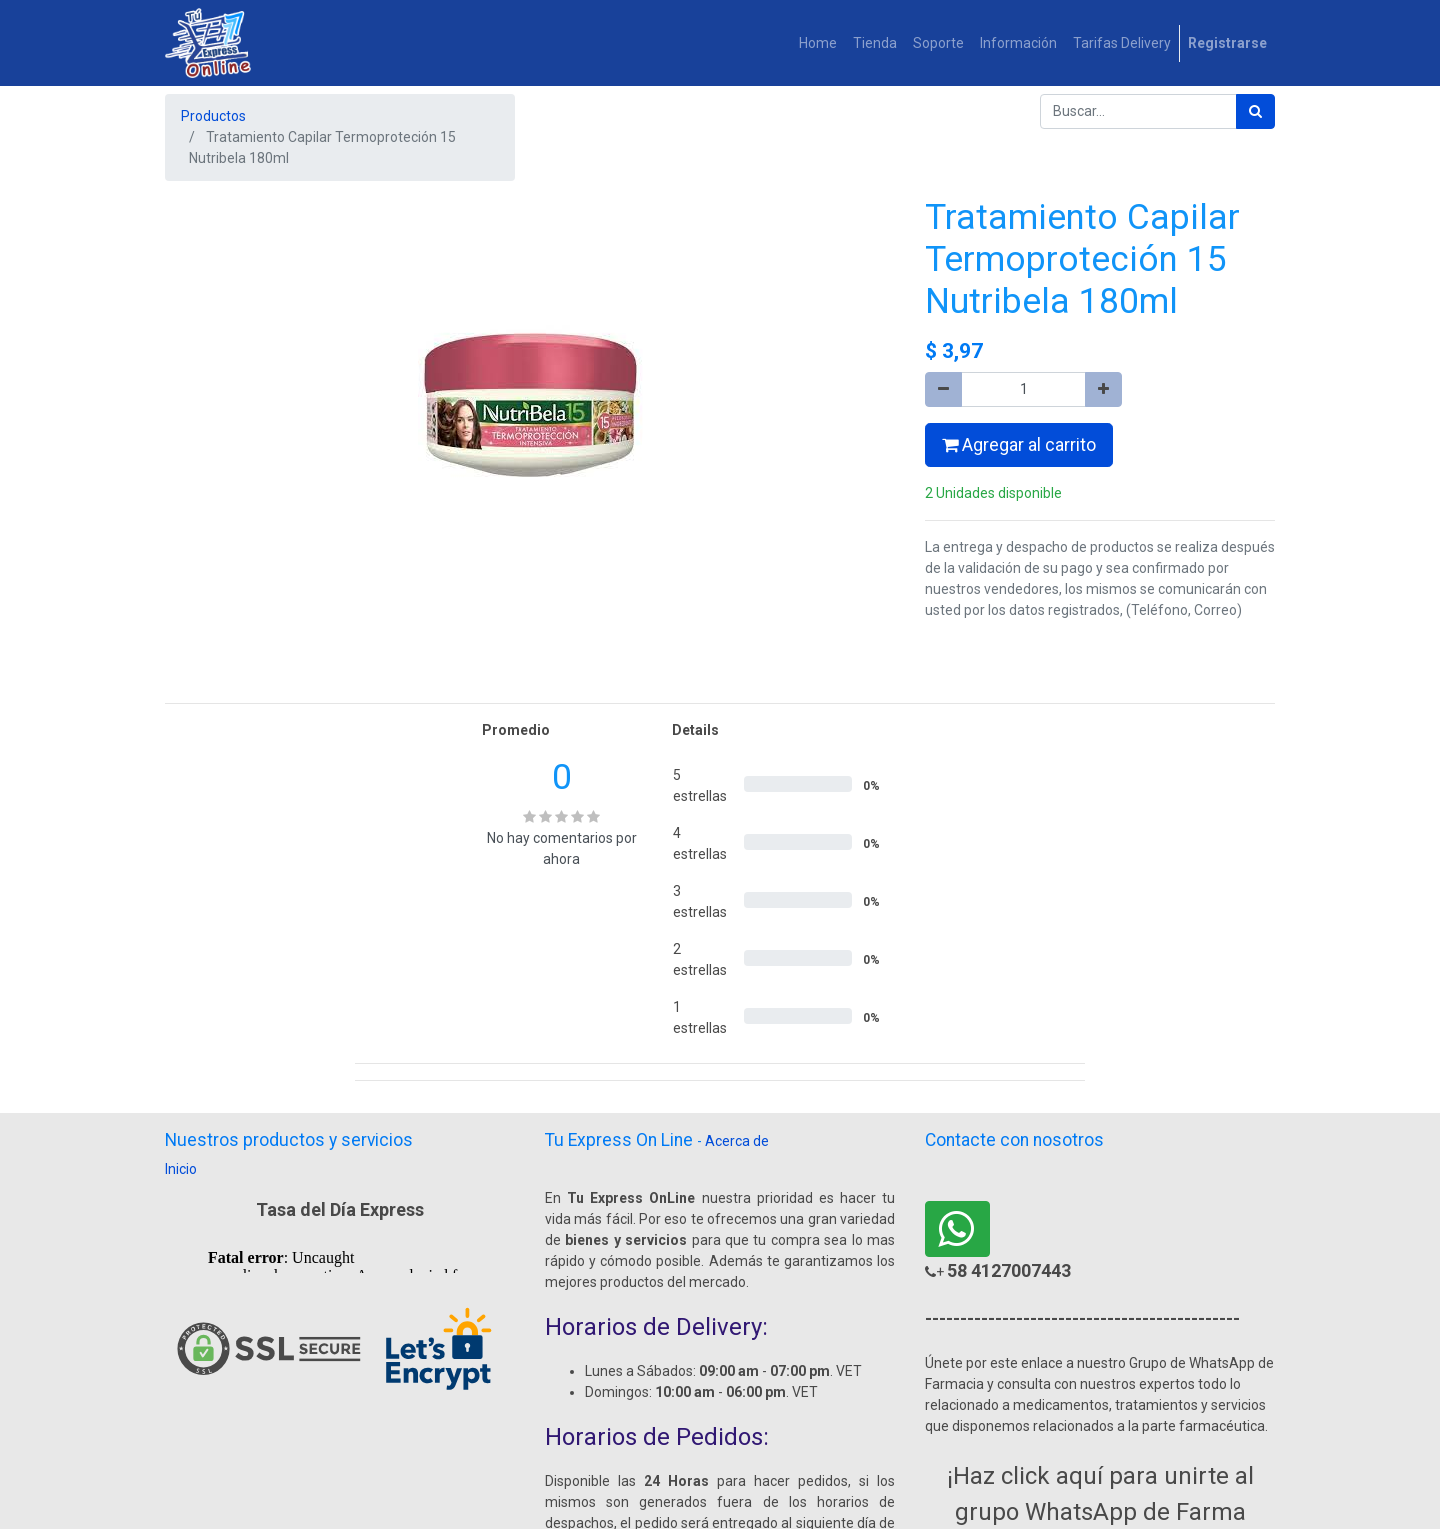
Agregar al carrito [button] (1019, 445)
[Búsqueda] (1255, 111)
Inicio (181, 1169)
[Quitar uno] (943, 389)
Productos (213, 116)
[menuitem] (818, 43)
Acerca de (737, 1141)
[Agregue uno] (1103, 389)
